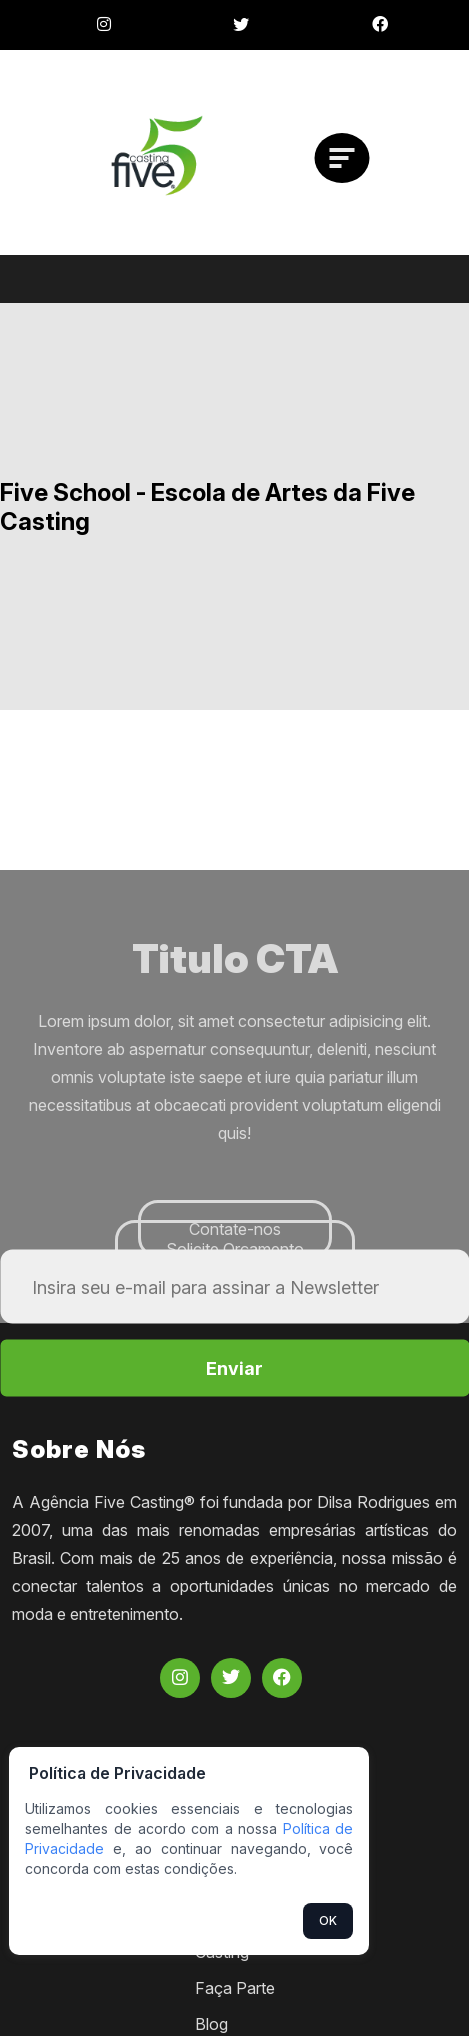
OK (328, 1920)
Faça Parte (235, 1988)
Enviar (234, 1368)
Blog (211, 2024)
